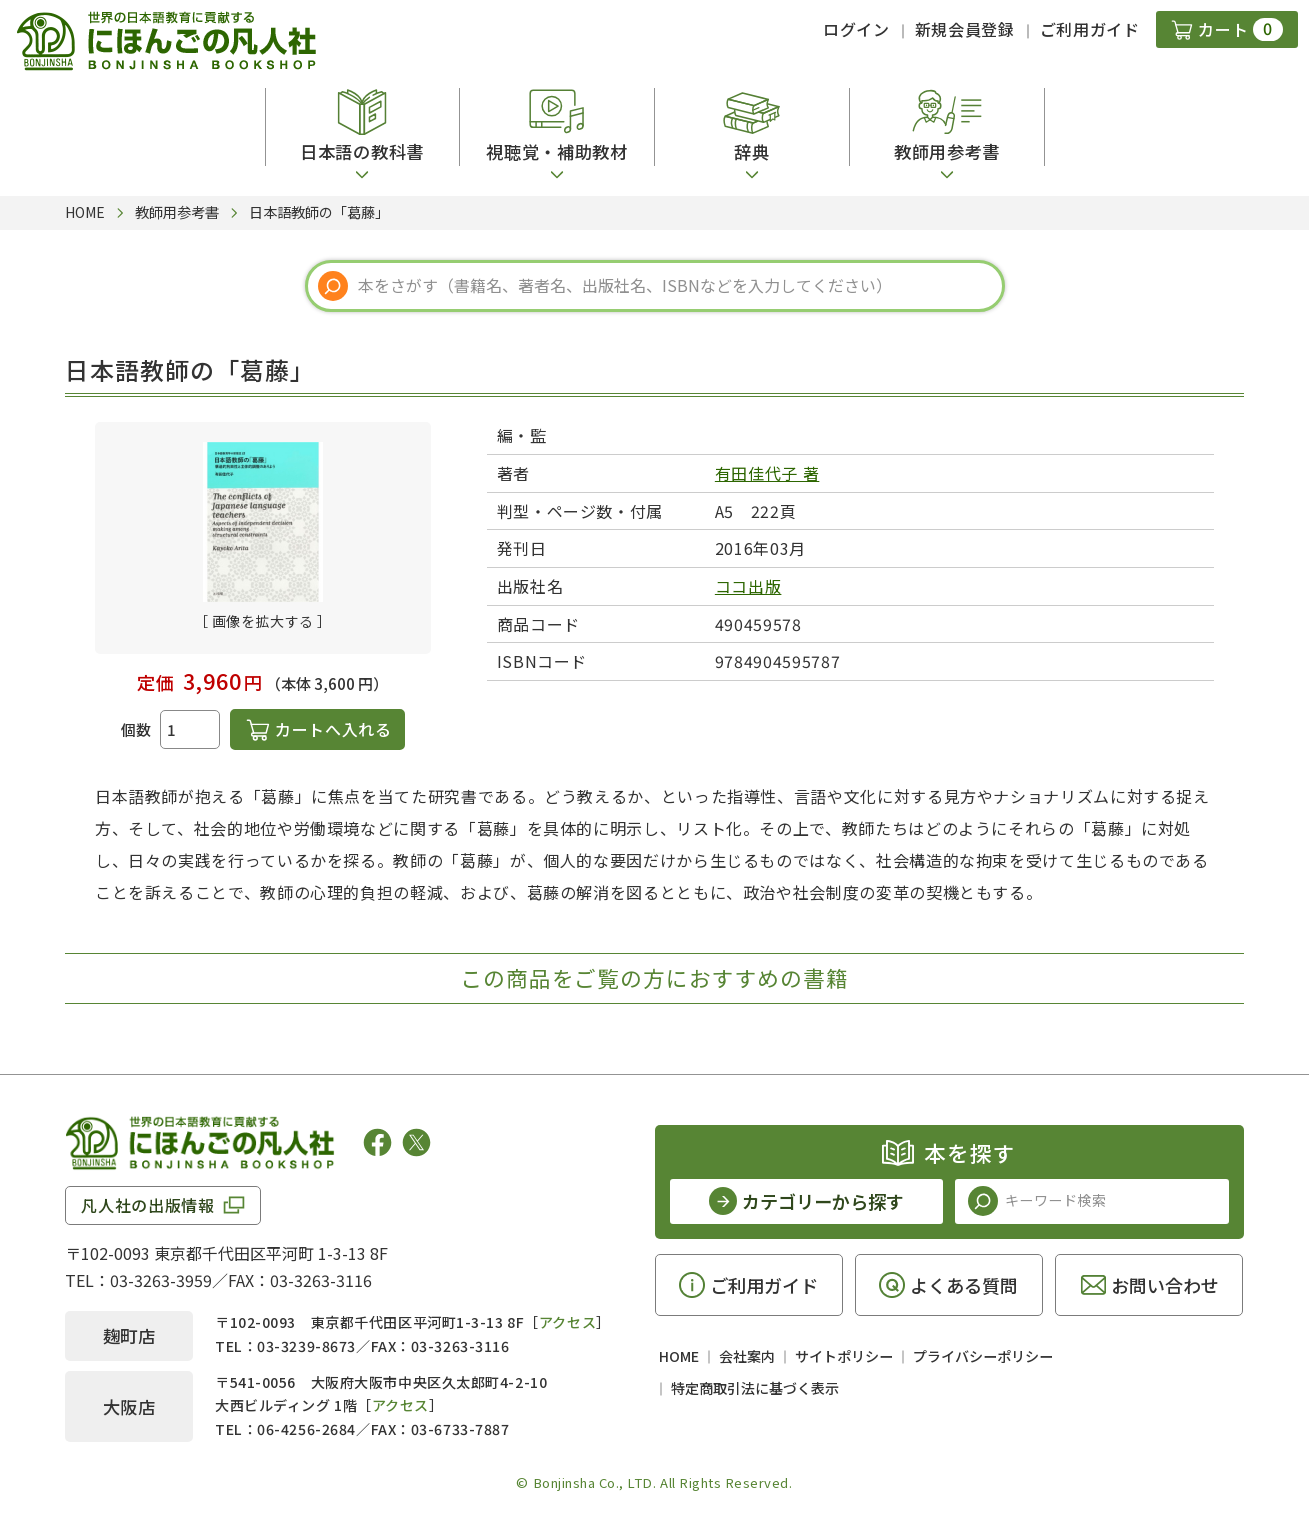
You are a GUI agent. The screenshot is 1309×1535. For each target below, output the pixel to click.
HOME (679, 1356)
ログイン (856, 29)
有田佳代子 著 (767, 473)
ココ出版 (748, 586)
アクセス (567, 1322)
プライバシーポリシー (983, 1356)
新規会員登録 (965, 29)
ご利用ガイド (1090, 29)
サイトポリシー (844, 1356)
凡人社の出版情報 (147, 1205)
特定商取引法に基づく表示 (755, 1388)
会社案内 (747, 1356)
